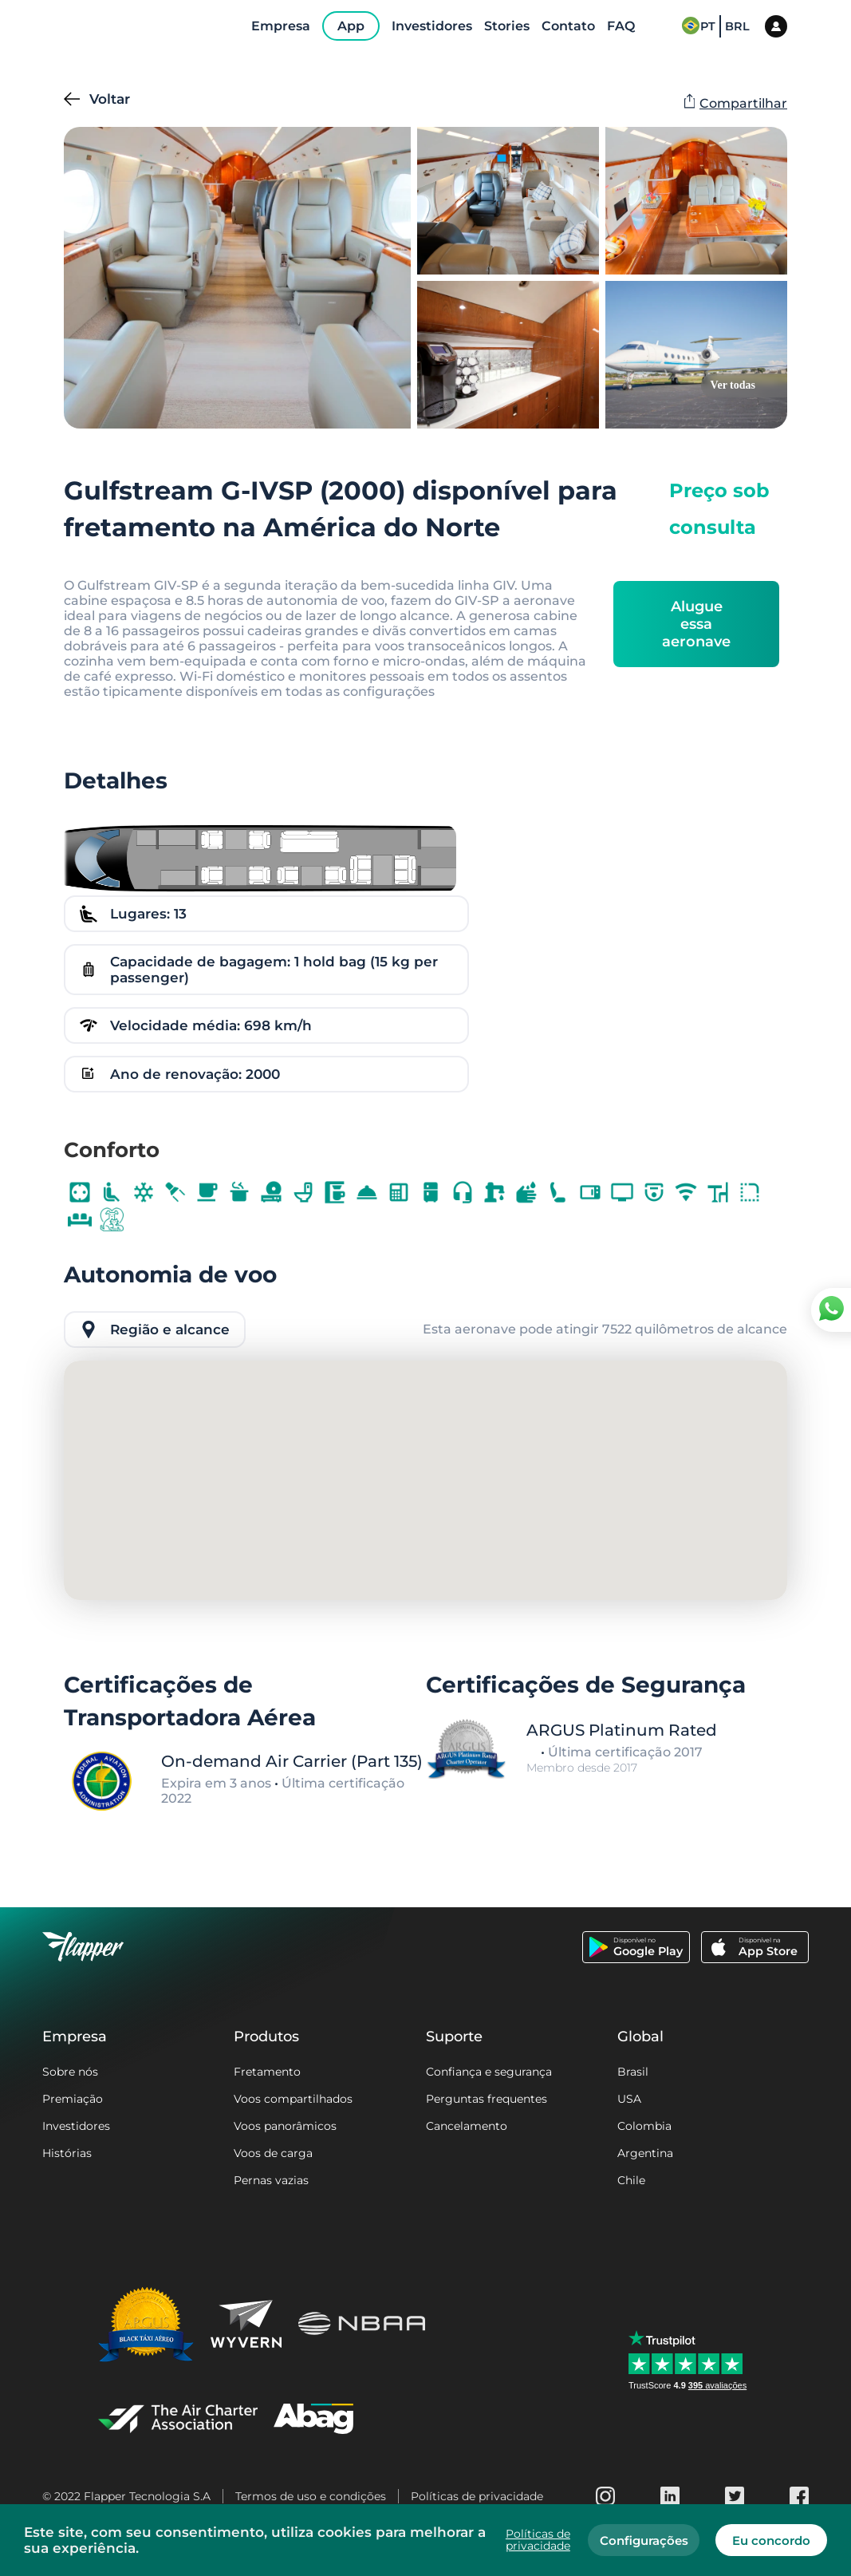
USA (629, 2099)
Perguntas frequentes (486, 2099)
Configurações (644, 2540)
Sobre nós (70, 2071)
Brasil (632, 2071)
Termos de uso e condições (310, 2496)
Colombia (644, 2126)
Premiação (72, 2099)
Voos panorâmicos (285, 2126)
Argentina (645, 2153)
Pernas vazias (271, 2180)
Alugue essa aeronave (696, 624)
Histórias (67, 2153)
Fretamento (267, 2071)
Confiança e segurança (489, 2071)
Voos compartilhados (293, 2099)
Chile (631, 2180)
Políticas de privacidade (477, 2496)
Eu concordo (771, 2540)
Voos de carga (273, 2153)
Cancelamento (466, 2126)
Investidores (76, 2126)
